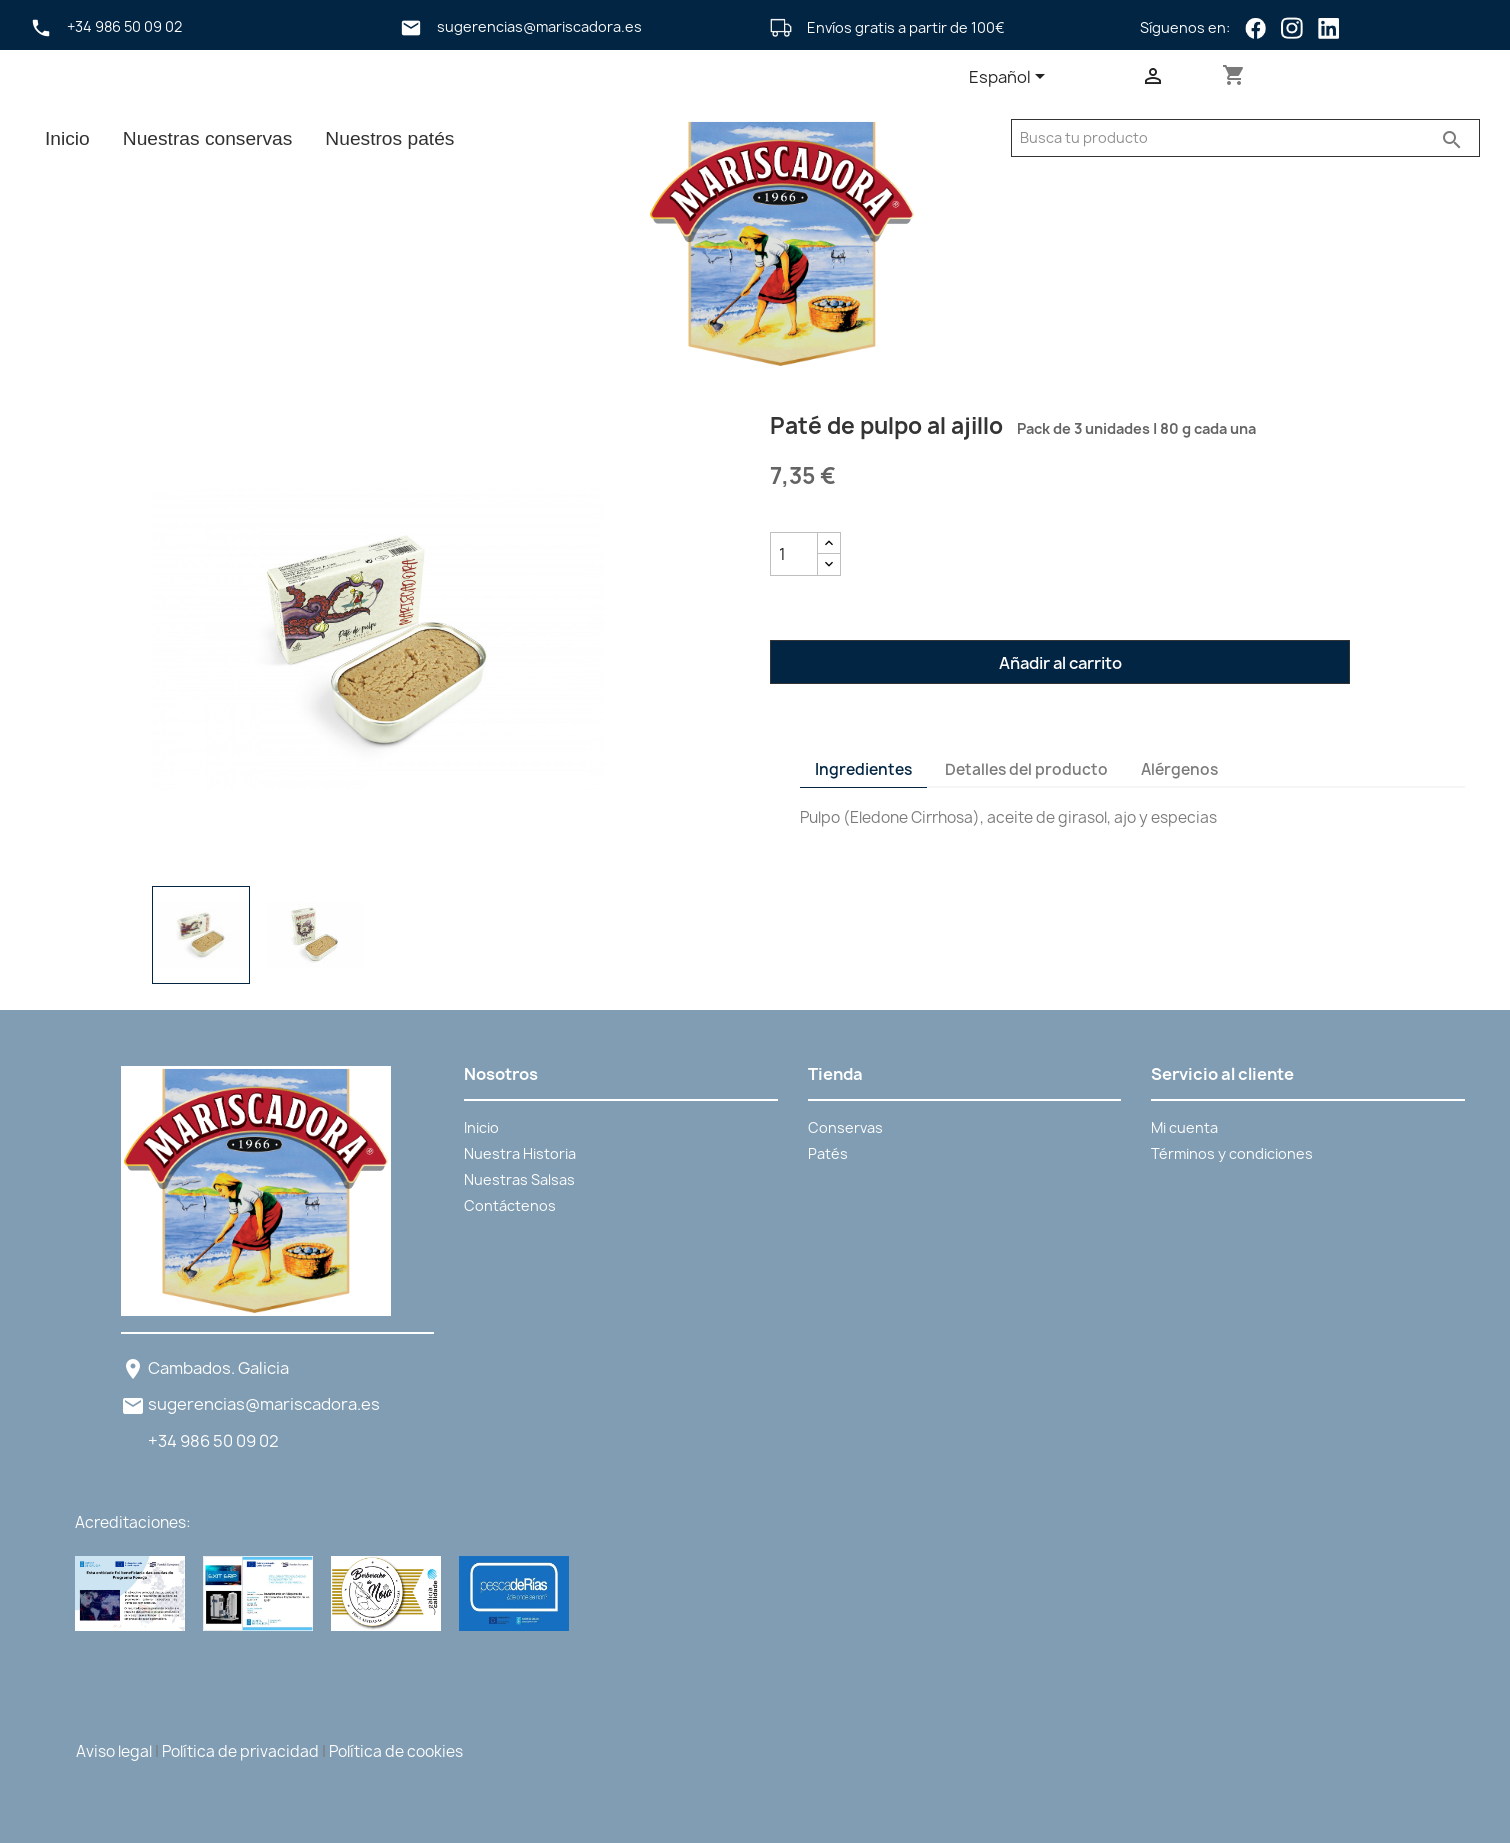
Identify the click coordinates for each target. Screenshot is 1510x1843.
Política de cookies (396, 1751)
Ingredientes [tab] (863, 769)
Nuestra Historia (520, 1153)
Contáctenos (510, 1205)
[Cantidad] (794, 554)
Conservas (845, 1127)
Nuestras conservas (208, 138)
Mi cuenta (1184, 1127)
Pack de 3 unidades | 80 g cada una (1132, 428)
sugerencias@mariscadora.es (264, 1404)
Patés (828, 1153)
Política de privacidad (240, 1751)
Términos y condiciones (1232, 1153)
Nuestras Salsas (519, 1179)
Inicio (67, 138)
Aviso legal (114, 1751)
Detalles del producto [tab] (1026, 769)
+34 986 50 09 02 (213, 1441)
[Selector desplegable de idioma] (1010, 78)
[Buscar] (1222, 138)
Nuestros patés (389, 138)
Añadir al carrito (1060, 663)
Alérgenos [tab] (1179, 769)
